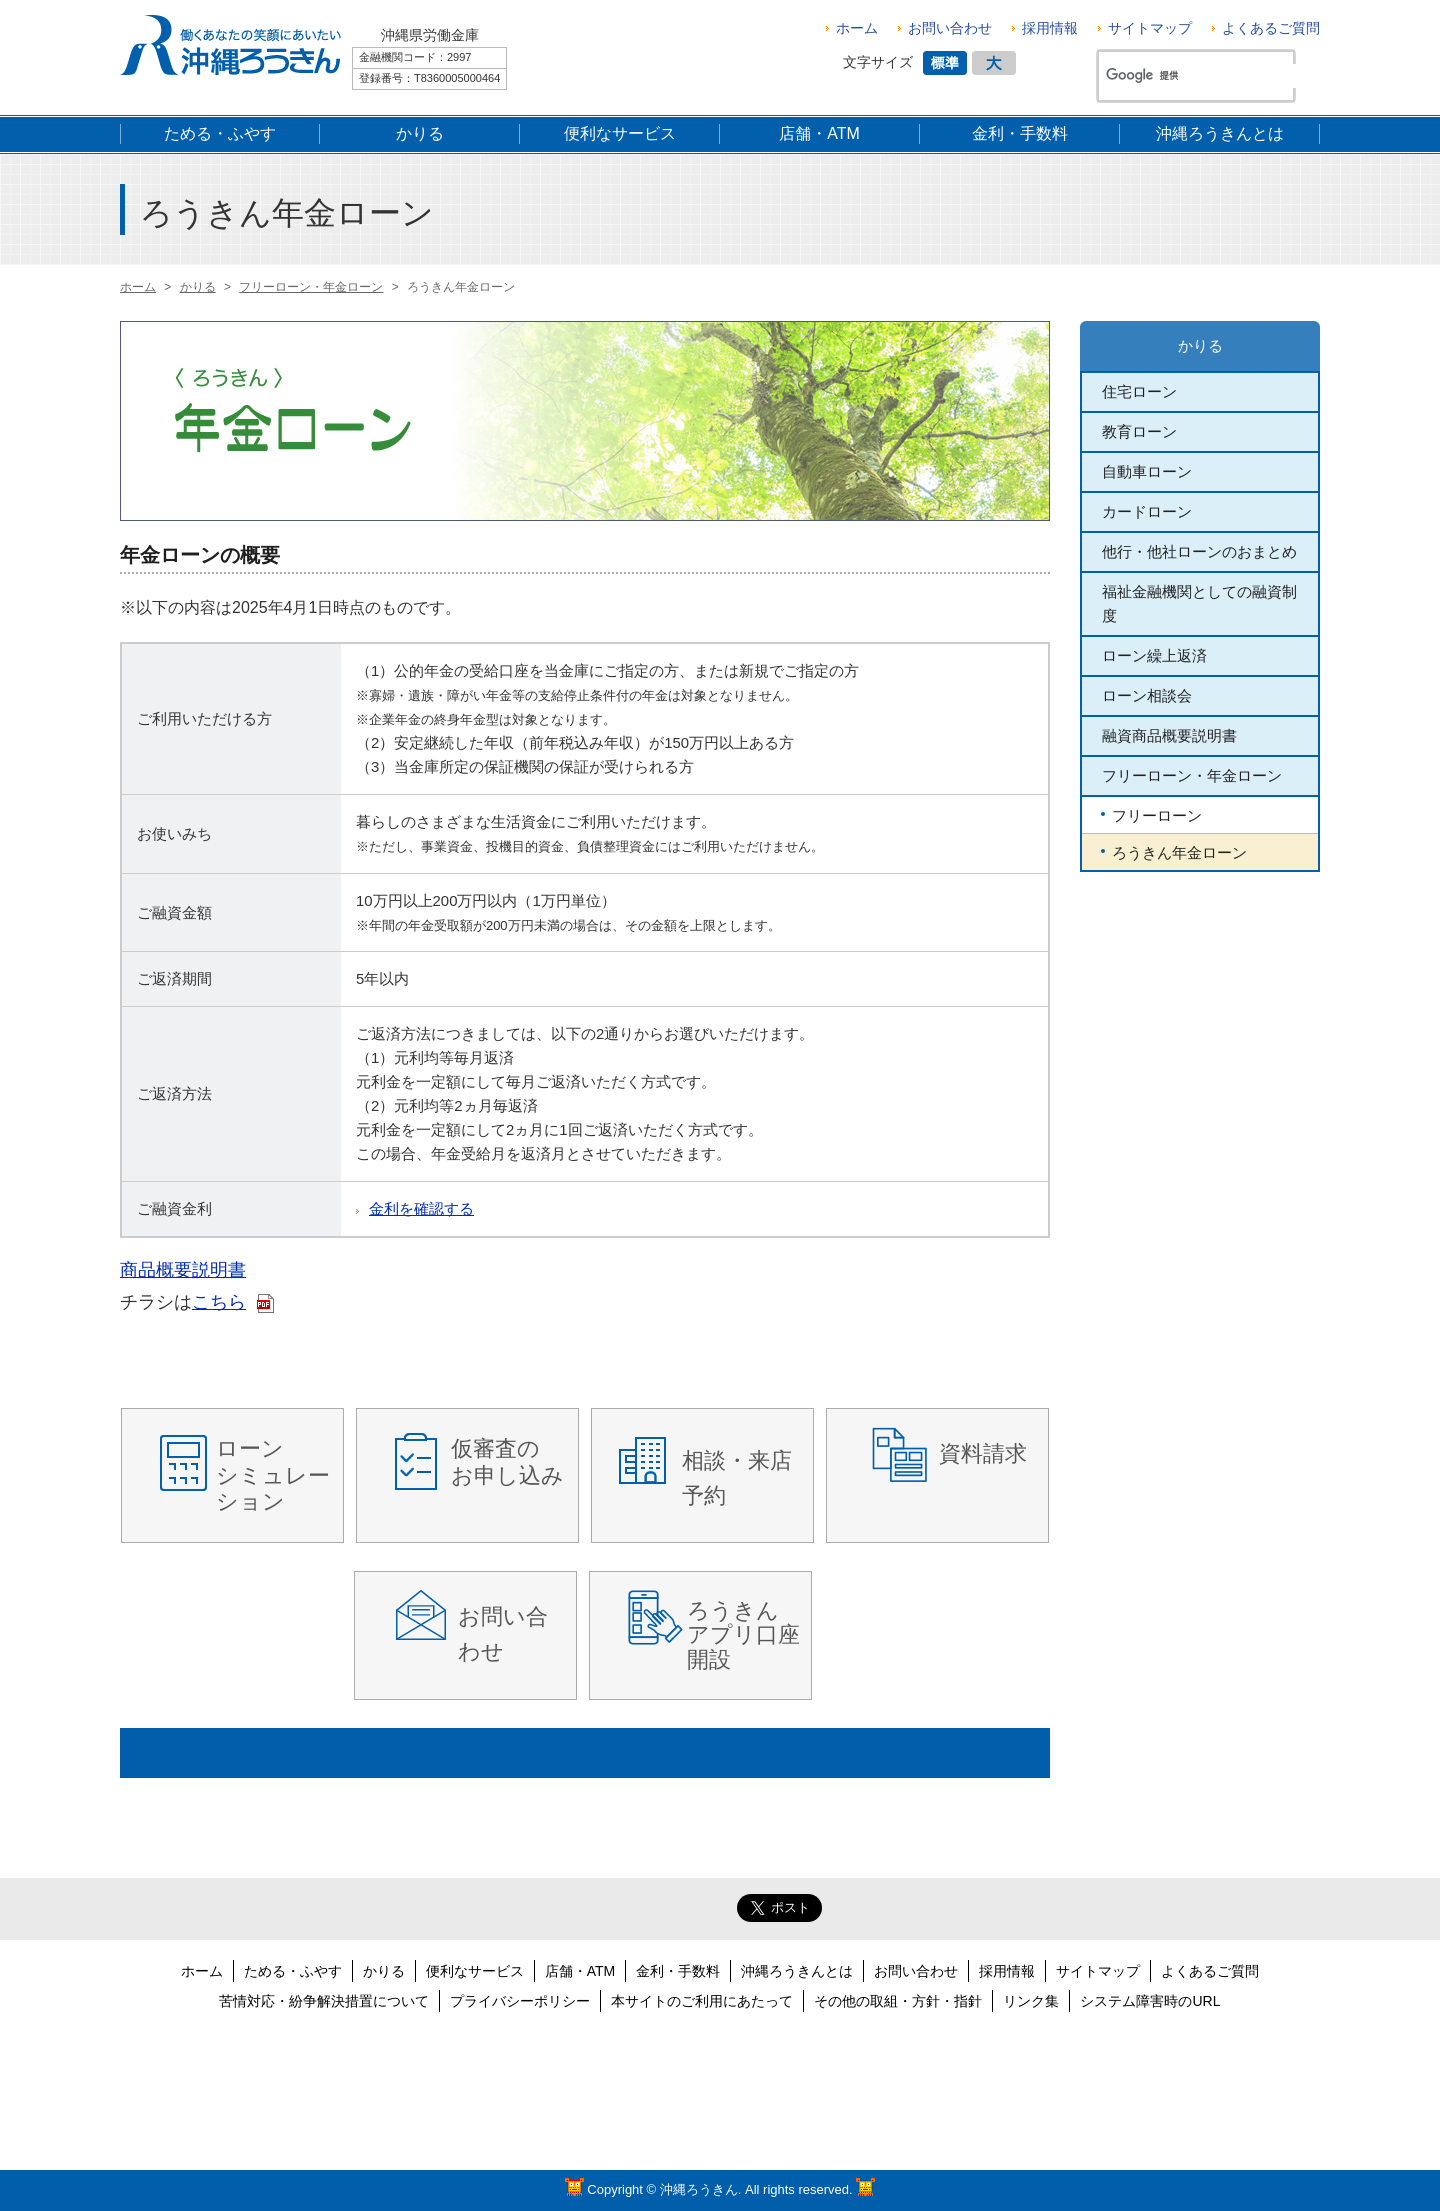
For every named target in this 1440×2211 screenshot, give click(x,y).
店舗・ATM (580, 1971)
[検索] (1204, 76)
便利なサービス (475, 1971)
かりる (1200, 345)
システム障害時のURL (1150, 2001)
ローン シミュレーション (273, 1475)
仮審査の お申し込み (507, 1461)
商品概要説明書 (183, 1270)
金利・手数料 (678, 1971)
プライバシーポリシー (520, 2001)
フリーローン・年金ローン (1192, 775)
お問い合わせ (950, 28)
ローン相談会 (1147, 695)
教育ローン (1139, 431)
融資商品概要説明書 (1169, 735)
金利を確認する (421, 1208)
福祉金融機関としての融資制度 (1199, 603)
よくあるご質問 (1271, 28)
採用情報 (1050, 28)
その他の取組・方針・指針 (898, 2001)
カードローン (1147, 511)
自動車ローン (1147, 471)
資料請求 (983, 1453)
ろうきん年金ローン (1179, 852)
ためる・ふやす (293, 1971)
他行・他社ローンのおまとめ (1199, 551)
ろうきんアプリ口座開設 (743, 1634)
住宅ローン (1139, 391)
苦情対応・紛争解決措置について (324, 2001)
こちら (219, 1302)
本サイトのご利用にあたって (702, 2001)
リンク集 (1031, 2001)
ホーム (857, 28)
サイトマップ (1150, 28)
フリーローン (1157, 815)
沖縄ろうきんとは (797, 1971)
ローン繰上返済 (1154, 655)
